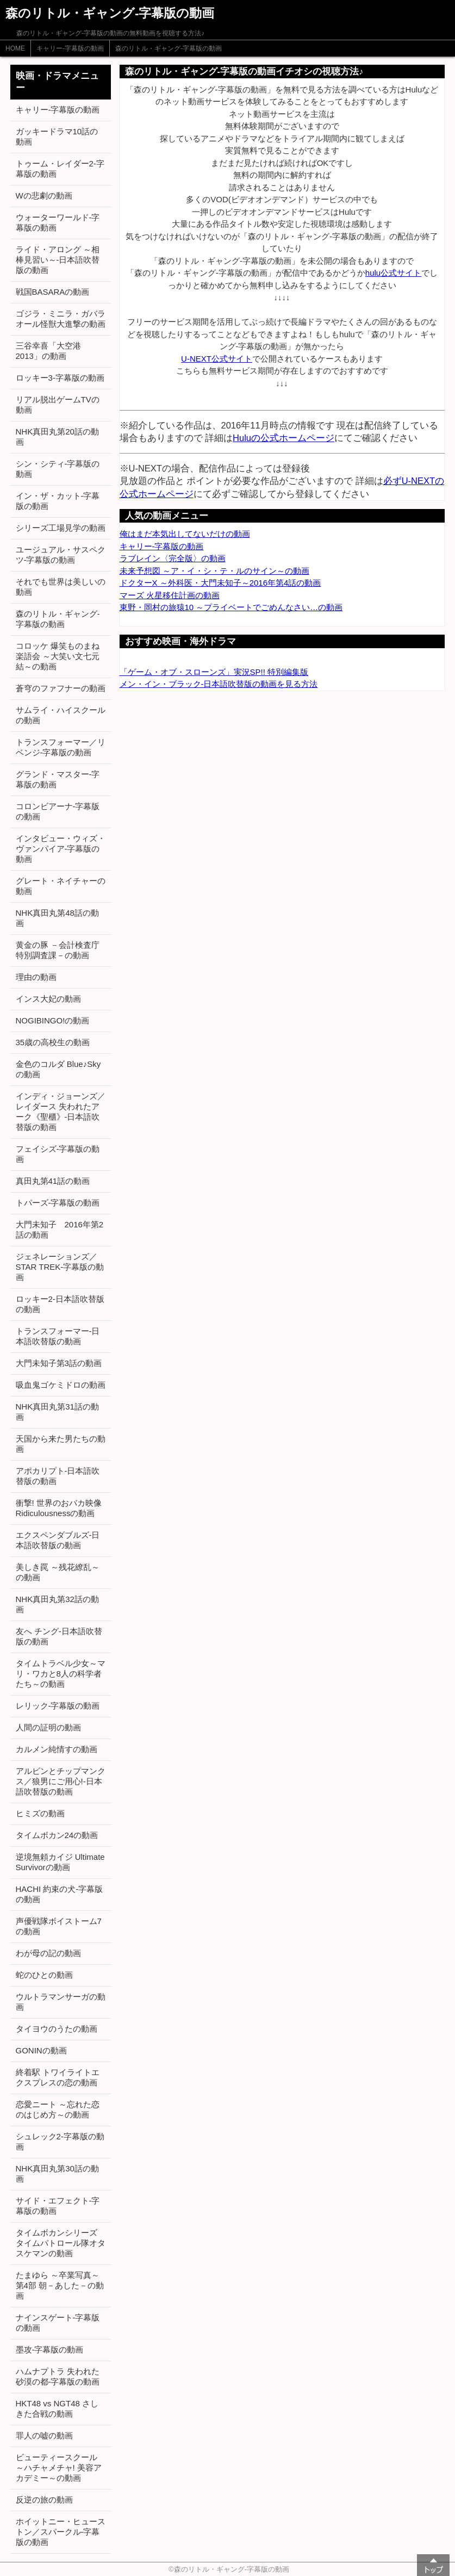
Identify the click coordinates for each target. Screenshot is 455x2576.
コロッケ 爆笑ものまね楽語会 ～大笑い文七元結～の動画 (57, 656)
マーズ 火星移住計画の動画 (170, 595)
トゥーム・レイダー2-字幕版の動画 (60, 168)
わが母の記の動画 (48, 1953)
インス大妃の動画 (48, 998)
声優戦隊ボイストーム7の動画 (59, 1926)
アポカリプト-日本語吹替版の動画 (58, 1476)
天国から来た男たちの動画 (60, 1444)
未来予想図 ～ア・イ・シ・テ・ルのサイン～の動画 (214, 570)
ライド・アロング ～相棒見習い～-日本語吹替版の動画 (58, 260)
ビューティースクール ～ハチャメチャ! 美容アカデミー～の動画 (59, 2467)
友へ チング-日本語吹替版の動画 (59, 1636)
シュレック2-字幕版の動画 (60, 2141)
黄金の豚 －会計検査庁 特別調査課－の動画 (57, 950)
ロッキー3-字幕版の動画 (60, 377)
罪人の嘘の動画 (44, 2435)
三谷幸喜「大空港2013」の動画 (48, 351)
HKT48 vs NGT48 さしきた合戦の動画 (57, 2408)
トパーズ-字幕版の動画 (58, 1202)
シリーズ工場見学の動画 (60, 527)
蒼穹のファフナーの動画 (60, 688)
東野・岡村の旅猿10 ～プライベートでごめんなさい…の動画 (231, 607)
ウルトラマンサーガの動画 (60, 2002)
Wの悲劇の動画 (44, 195)
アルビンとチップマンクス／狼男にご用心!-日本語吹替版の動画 (60, 1781)
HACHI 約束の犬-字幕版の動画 (59, 1894)
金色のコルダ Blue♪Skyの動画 (58, 1069)
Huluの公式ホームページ (283, 438)
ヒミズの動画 (40, 1813)
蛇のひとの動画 (44, 1974)
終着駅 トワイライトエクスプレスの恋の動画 (57, 2077)
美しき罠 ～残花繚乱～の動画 (57, 1572)
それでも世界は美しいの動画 (60, 587)
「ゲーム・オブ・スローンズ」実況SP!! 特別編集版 (214, 671)
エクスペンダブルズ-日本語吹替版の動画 (58, 1540)
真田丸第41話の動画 (53, 1180)
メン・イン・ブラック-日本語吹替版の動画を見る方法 (219, 683)
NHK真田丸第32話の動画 (57, 1604)
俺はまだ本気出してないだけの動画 (185, 533)
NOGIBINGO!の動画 (53, 1020)
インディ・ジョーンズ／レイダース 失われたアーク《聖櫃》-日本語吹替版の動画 (60, 1111)
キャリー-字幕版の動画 (70, 48)
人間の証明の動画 (48, 1727)
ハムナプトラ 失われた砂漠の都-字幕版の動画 (58, 2376)
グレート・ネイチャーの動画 (60, 886)
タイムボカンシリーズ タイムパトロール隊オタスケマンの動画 (60, 2243)
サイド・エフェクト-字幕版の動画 (58, 2205)
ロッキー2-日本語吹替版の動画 (60, 1304)
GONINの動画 (41, 2050)
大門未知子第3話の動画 (59, 1363)
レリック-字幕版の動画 (58, 1705)
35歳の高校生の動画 (53, 1042)
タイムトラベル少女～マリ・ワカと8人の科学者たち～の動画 (60, 1674)
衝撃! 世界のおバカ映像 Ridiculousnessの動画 (59, 1508)
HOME (15, 48)
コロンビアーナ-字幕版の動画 (58, 811)
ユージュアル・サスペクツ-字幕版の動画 (60, 554)
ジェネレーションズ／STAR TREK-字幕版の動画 (60, 1267)
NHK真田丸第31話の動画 (57, 1412)
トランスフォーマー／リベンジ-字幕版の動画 (60, 747)
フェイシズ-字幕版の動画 (58, 1154)
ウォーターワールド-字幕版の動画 (58, 222)
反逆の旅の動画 (44, 2499)
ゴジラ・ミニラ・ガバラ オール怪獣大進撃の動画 (60, 318)
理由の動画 (36, 977)
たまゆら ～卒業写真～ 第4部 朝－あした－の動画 (60, 2285)
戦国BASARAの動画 (53, 291)
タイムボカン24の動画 (57, 1835)
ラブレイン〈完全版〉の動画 (173, 558)
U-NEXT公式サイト (216, 358)
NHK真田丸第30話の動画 (57, 2173)
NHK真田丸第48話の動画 (57, 918)
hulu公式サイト (393, 272)
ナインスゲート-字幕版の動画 (58, 2322)
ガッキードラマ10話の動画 (57, 136)
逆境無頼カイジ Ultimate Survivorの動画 (60, 1862)
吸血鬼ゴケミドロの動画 (60, 1384)
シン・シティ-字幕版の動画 (58, 469)
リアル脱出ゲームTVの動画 (57, 404)
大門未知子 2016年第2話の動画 (60, 1229)
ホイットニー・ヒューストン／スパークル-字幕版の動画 (60, 2532)
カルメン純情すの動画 (56, 1749)
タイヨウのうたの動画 (56, 2028)
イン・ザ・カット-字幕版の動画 (58, 501)
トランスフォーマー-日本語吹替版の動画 (58, 1336)
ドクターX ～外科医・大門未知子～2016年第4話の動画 (220, 582)
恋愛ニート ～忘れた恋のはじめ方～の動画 (57, 2109)
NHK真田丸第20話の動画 (57, 436)
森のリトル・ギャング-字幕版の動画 (168, 48)
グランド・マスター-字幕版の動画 (58, 779)
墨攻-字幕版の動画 (50, 2349)
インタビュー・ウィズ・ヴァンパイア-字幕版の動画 (60, 849)
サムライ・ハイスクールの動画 (60, 715)
